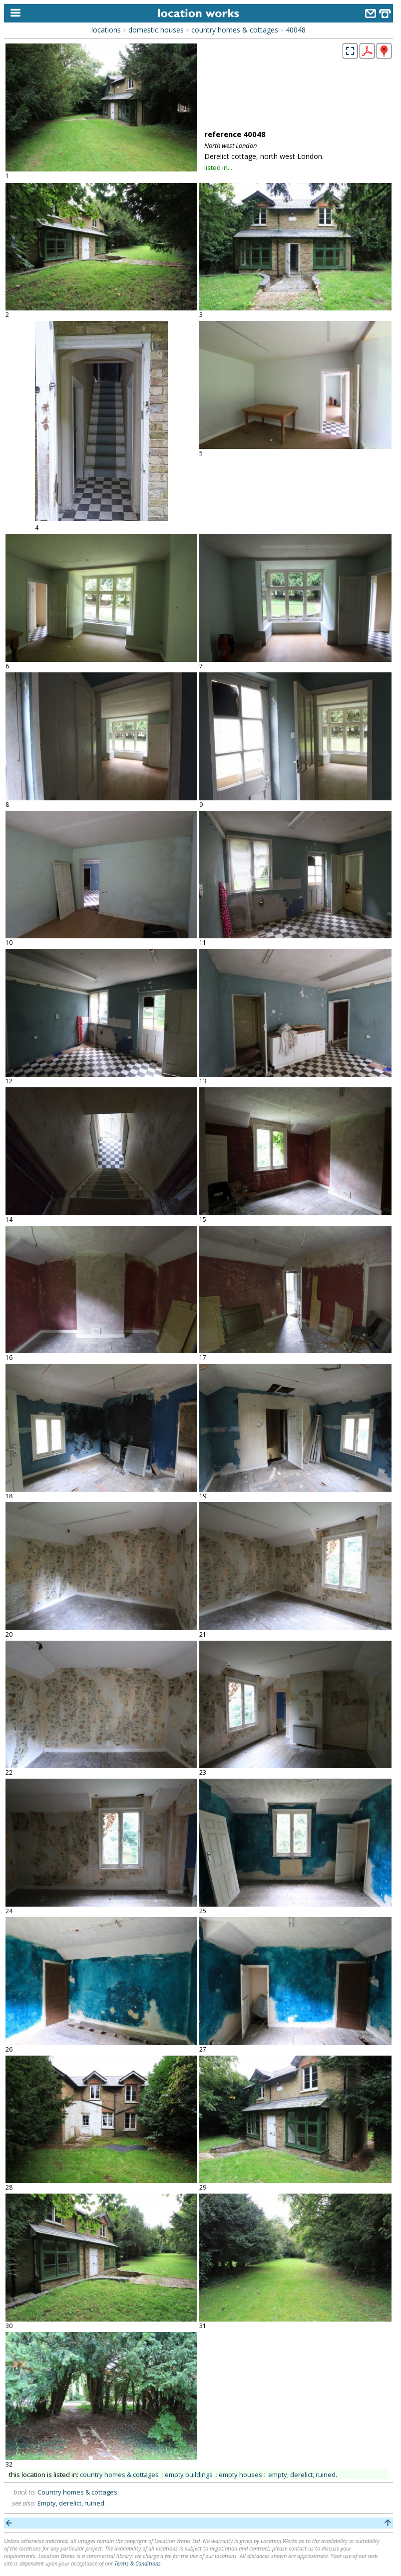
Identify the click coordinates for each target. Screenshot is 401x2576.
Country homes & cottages (77, 2492)
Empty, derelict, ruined (70, 2503)
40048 (296, 29)
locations (106, 29)
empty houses (240, 2474)
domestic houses (156, 29)
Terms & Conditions (137, 2563)
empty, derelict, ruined (302, 2474)
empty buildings (189, 2474)
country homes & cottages (234, 29)
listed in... (218, 167)
